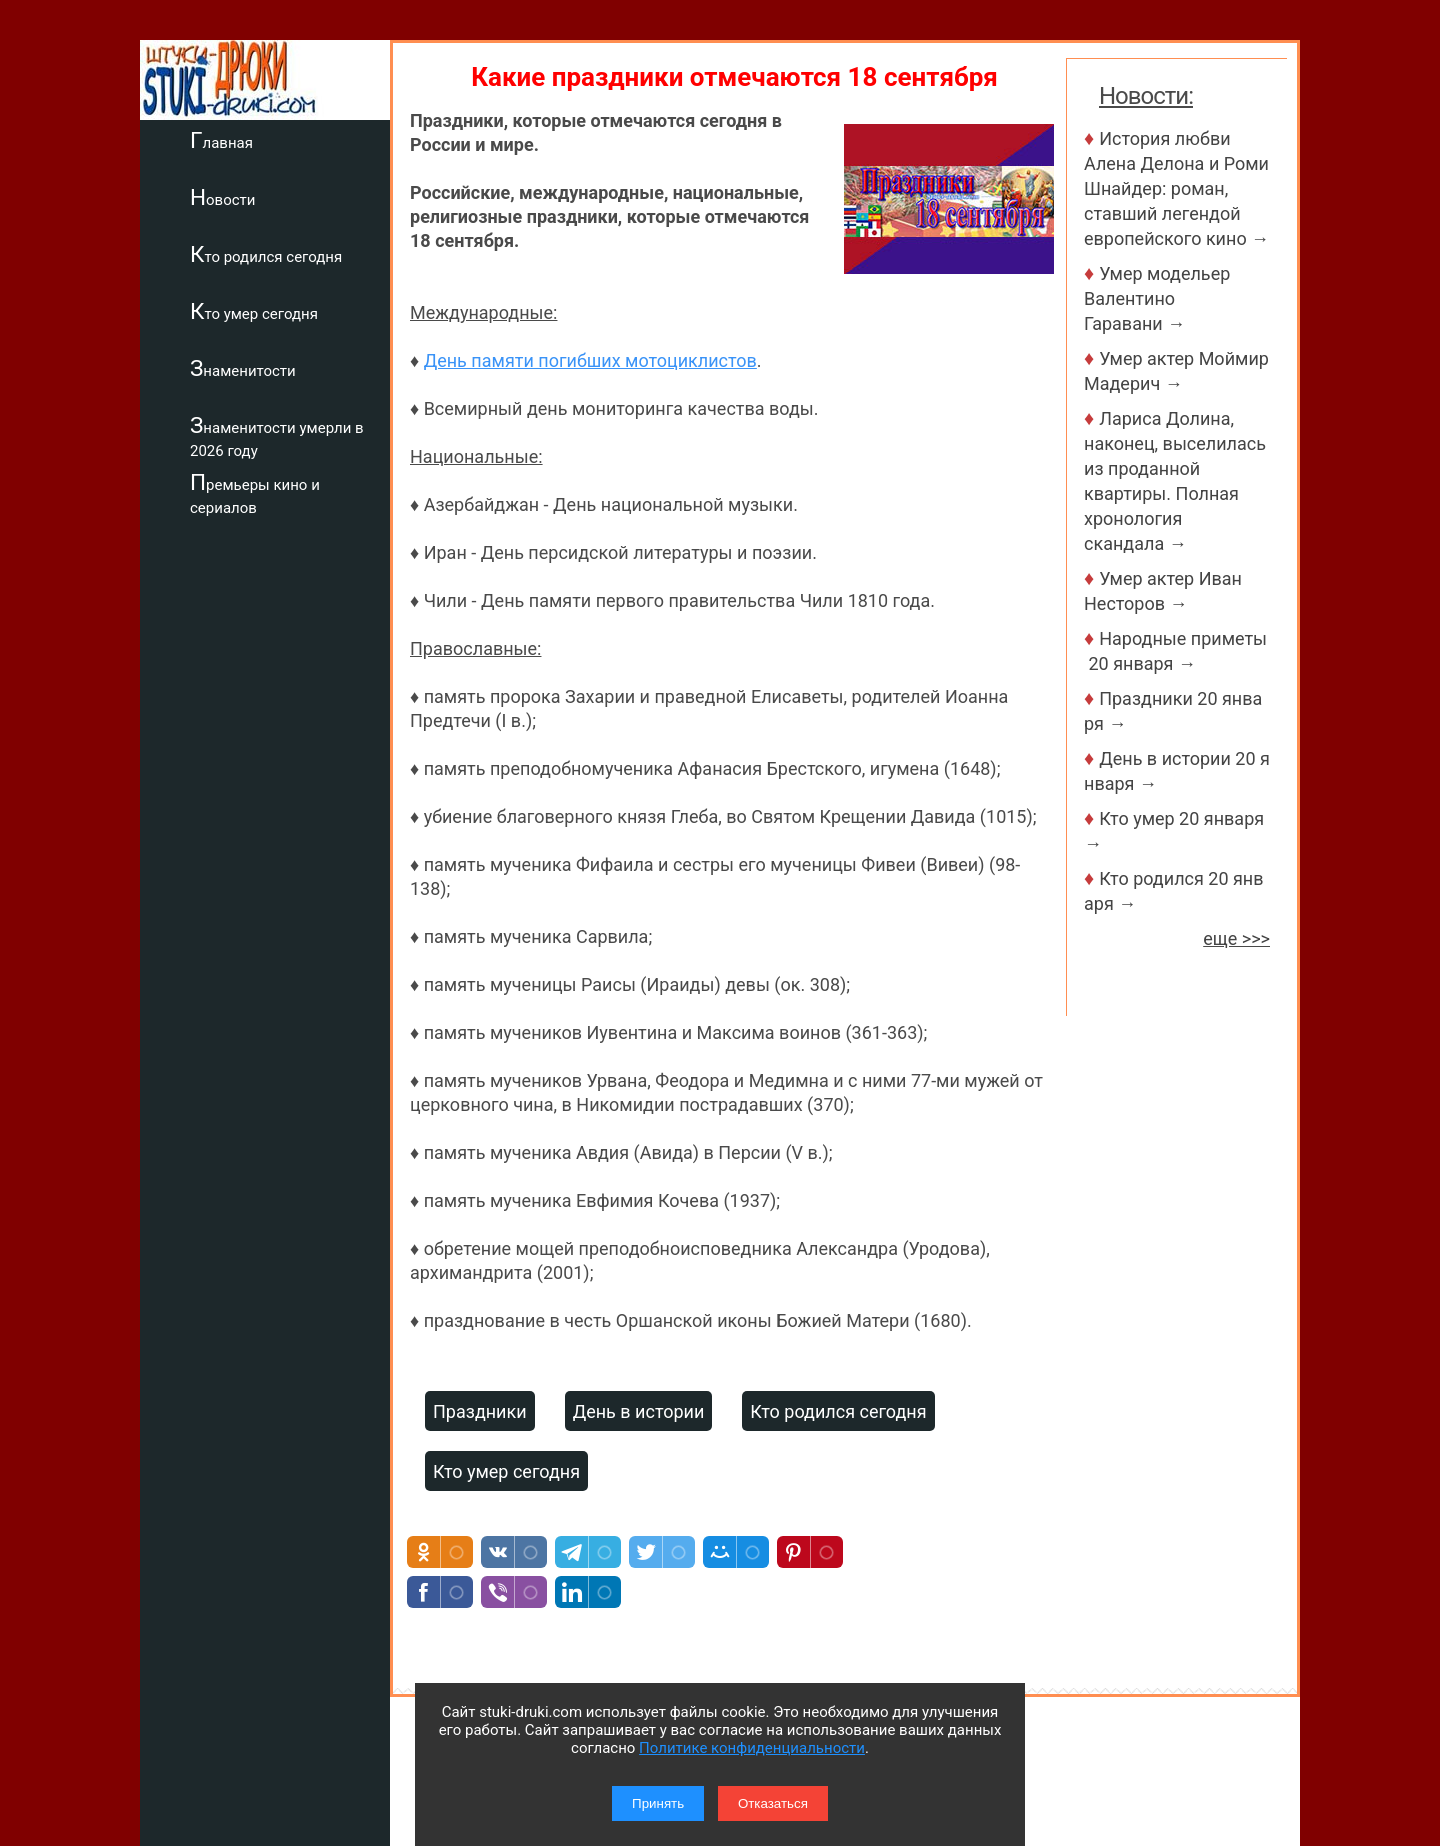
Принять (658, 1803)
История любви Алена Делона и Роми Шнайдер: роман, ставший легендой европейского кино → (1176, 188)
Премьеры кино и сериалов (255, 493)
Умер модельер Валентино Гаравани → (1157, 298)
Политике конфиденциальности (752, 1748)
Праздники (480, 1411)
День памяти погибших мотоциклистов (590, 360)
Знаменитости (243, 368)
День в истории (639, 1411)
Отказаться (773, 1803)
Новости (222, 197)
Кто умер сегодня (254, 311)
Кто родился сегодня (266, 254)
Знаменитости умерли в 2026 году (277, 436)
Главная (221, 140)
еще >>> (1236, 938)
